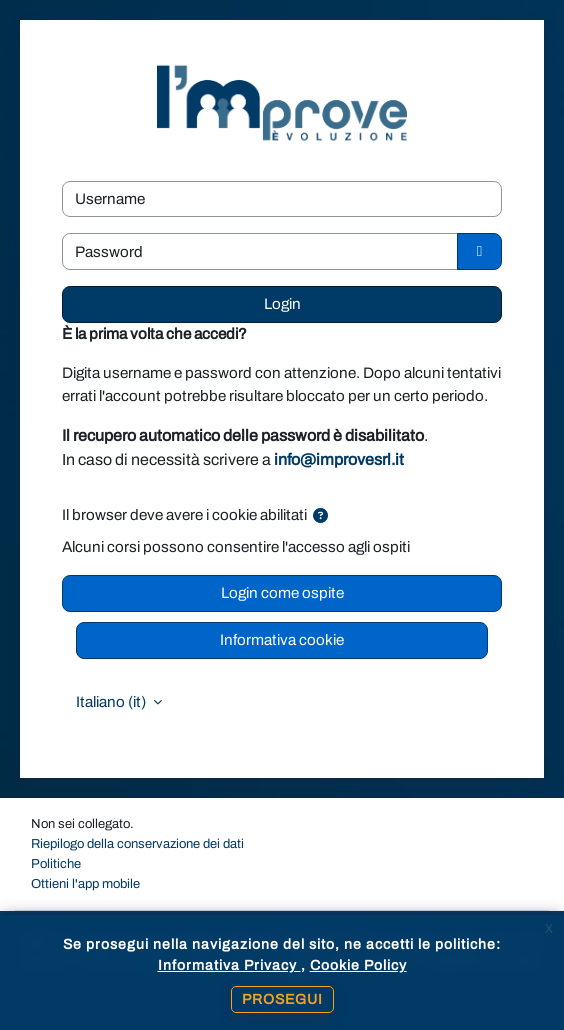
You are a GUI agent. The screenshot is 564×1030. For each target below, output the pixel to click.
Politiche (56, 864)
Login (282, 304)
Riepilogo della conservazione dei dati (137, 844)
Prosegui (282, 999)
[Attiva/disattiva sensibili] (479, 251)
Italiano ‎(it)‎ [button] (112, 702)
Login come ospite (282, 593)
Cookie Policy (358, 965)
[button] (320, 516)
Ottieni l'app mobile (85, 884)
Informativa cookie (282, 640)
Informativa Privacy (229, 965)
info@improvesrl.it (339, 459)
